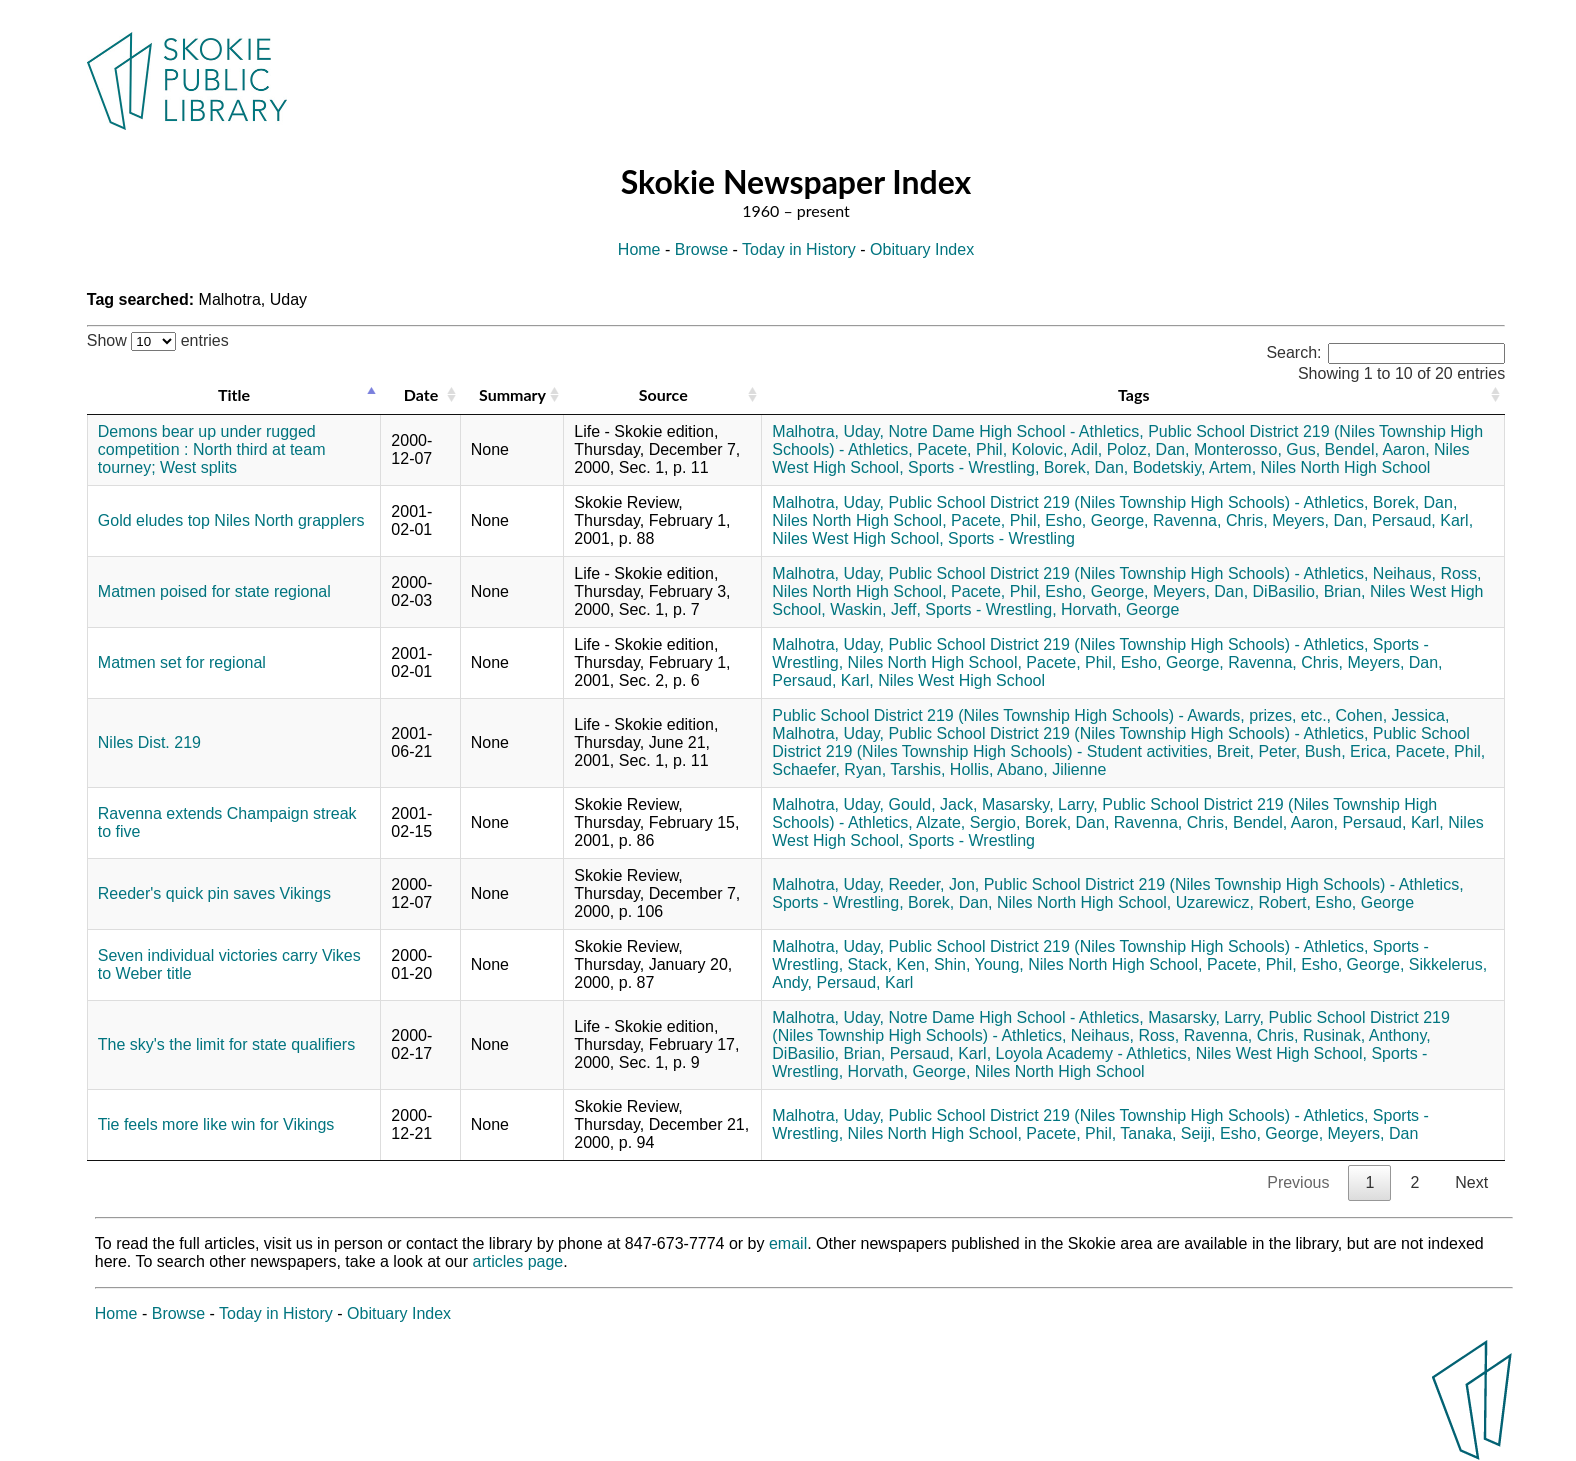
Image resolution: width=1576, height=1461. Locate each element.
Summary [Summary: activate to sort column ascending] (512, 394)
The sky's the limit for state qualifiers (226, 1044)
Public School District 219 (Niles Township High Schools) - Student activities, (1121, 742)
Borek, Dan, (1086, 467)
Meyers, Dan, (1319, 520)
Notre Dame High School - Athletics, (1016, 431)
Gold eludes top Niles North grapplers (231, 520)
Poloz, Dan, (1148, 449)
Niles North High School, (859, 520)
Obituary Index (922, 249)
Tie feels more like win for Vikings (216, 1124)
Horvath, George (1120, 609)
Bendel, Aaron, (1377, 449)
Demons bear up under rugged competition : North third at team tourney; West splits (212, 449)
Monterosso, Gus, (1257, 449)
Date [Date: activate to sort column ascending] (421, 394)
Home (639, 249)
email (788, 1243)
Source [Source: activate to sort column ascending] (663, 394)
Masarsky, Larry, (1040, 804)
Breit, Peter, (1259, 751)
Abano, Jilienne (1051, 769)
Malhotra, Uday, (828, 431)
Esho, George (1364, 902)
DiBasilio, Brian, (1309, 591)
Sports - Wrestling (1011, 538)
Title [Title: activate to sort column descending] (234, 394)
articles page (518, 1261)
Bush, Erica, (1348, 751)
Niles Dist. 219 (149, 742)
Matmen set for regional (182, 662)
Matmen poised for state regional (214, 591)
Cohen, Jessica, (1393, 715)
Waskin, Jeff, (875, 609)
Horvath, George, (909, 1071)
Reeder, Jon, (934, 884)
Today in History (799, 249)
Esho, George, (1096, 520)
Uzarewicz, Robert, (1243, 902)
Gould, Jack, (933, 804)
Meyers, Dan (1373, 1133)
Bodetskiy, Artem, (1194, 467)
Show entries (158, 340)
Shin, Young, (979, 964)
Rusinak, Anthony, (1367, 1035)
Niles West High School (961, 680)
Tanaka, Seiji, (1167, 1133)
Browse (701, 249)
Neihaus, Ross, (1427, 573)
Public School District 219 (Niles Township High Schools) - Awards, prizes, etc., (1051, 715)
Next (1471, 1182)
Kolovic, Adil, (1057, 449)
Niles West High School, (857, 538)
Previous (1298, 1182)
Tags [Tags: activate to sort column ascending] (1133, 394)
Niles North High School (1346, 467)
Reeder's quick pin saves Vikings (214, 893)
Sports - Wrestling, (973, 467)
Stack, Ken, (889, 964)
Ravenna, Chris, (1210, 520)
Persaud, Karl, (1422, 520)
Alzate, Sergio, (968, 822)
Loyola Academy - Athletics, (1094, 1053)
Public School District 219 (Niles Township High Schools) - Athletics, (1129, 502)
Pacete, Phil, (962, 449)
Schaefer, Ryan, (829, 769)
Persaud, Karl (864, 982)
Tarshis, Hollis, (941, 769)
